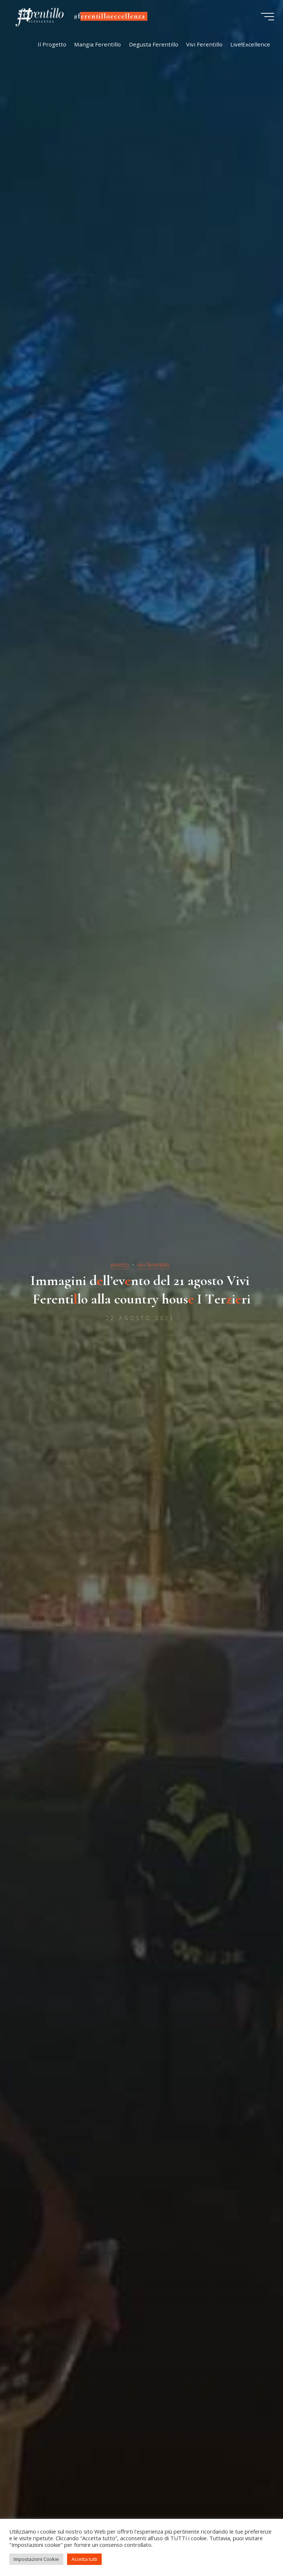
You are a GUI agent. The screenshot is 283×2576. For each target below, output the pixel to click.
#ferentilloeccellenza (111, 17)
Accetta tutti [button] (84, 2559)
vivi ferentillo (153, 1264)
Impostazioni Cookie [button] (36, 2559)
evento (120, 1264)
